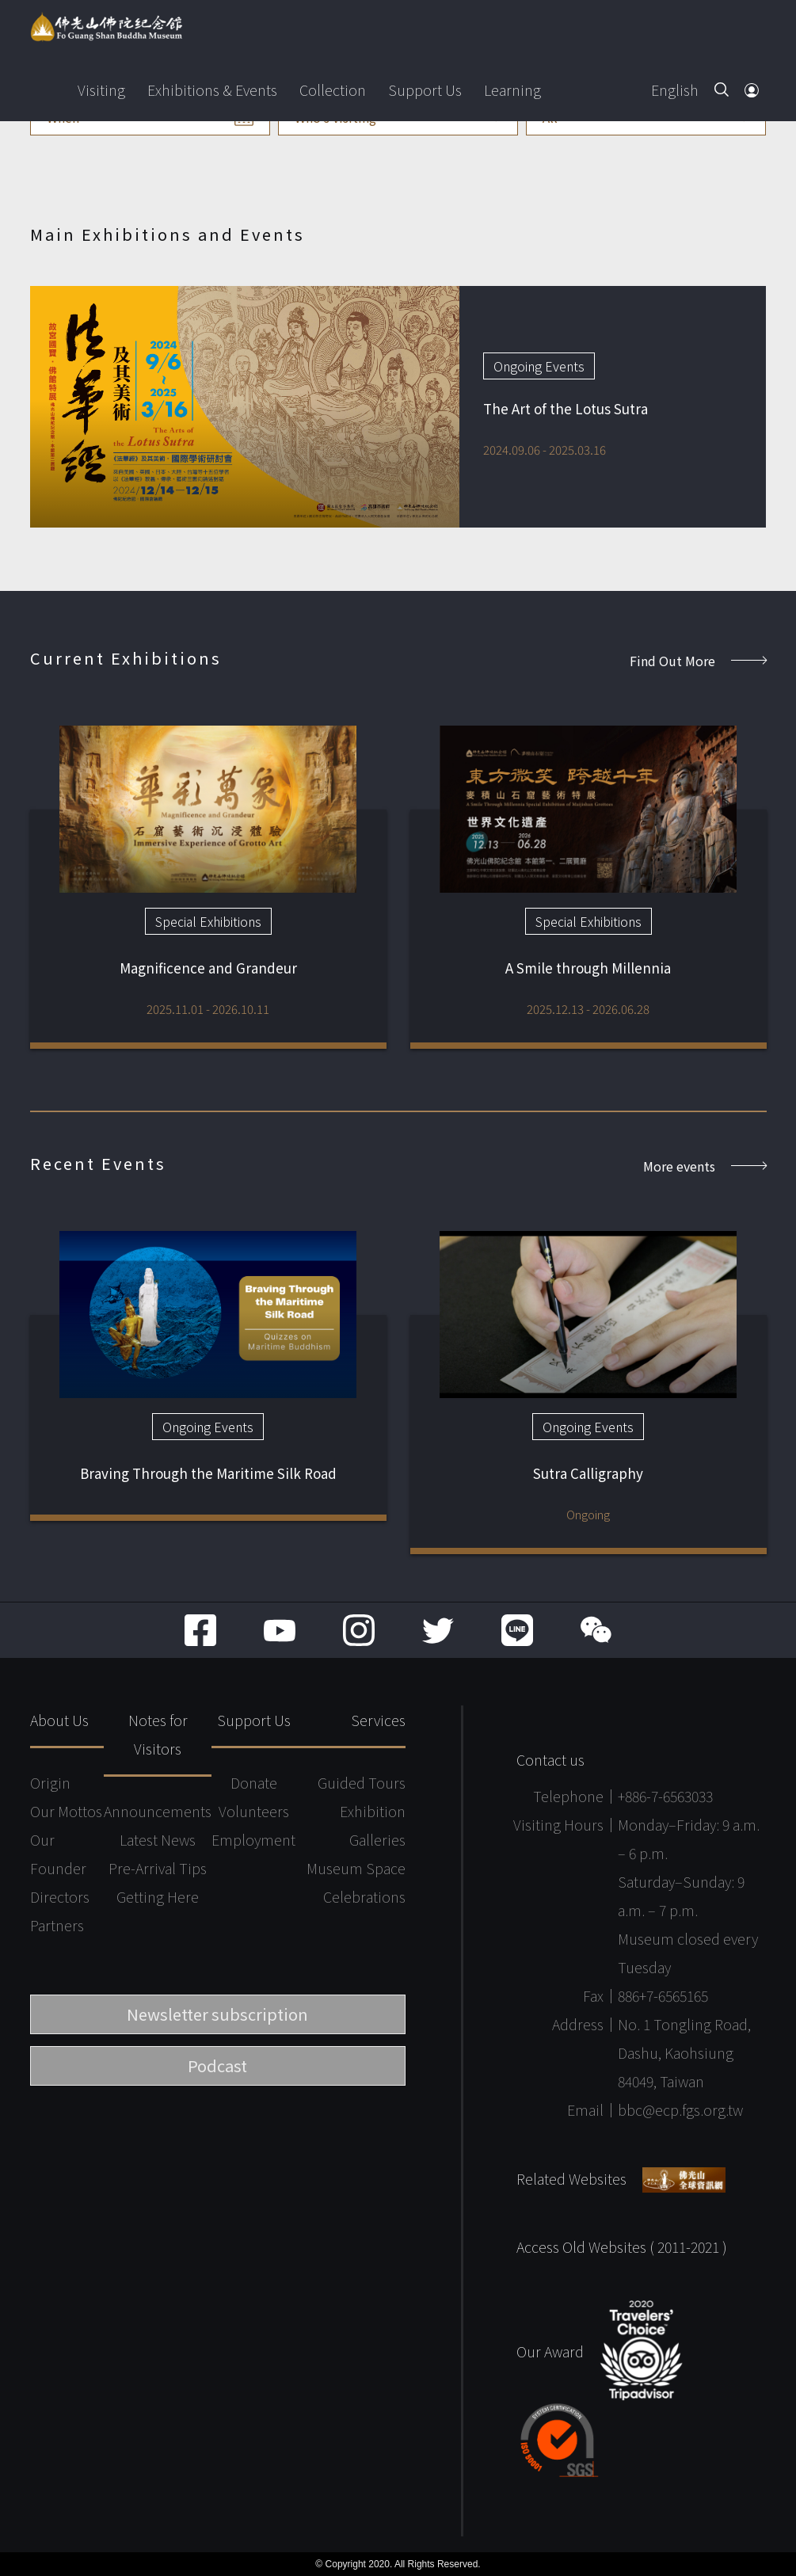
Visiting (101, 89)
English (675, 89)
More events (705, 1166)
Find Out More (698, 660)
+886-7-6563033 (665, 1795)
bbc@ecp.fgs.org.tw (680, 2109)
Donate (253, 1782)
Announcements (157, 1811)
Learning (512, 89)
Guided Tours (362, 1782)
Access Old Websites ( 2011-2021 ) (621, 2246)
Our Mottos (66, 1811)
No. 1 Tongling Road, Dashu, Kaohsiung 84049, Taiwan (684, 2052)
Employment (253, 1839)
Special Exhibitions (208, 921)
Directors (60, 1896)
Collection (332, 89)
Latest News (158, 1839)
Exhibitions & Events (212, 89)
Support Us (425, 89)
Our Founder (58, 1853)
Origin (50, 1782)
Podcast (217, 2065)
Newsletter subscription (217, 2013)
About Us (59, 1719)
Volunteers (254, 1811)
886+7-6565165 (663, 1995)
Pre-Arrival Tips (158, 1868)
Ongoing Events (539, 365)
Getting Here (157, 1896)
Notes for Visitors (158, 1734)
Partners (57, 1925)
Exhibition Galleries (373, 1825)
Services (378, 1719)
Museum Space (356, 1868)
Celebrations (364, 1896)
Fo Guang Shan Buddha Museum (106, 27)
